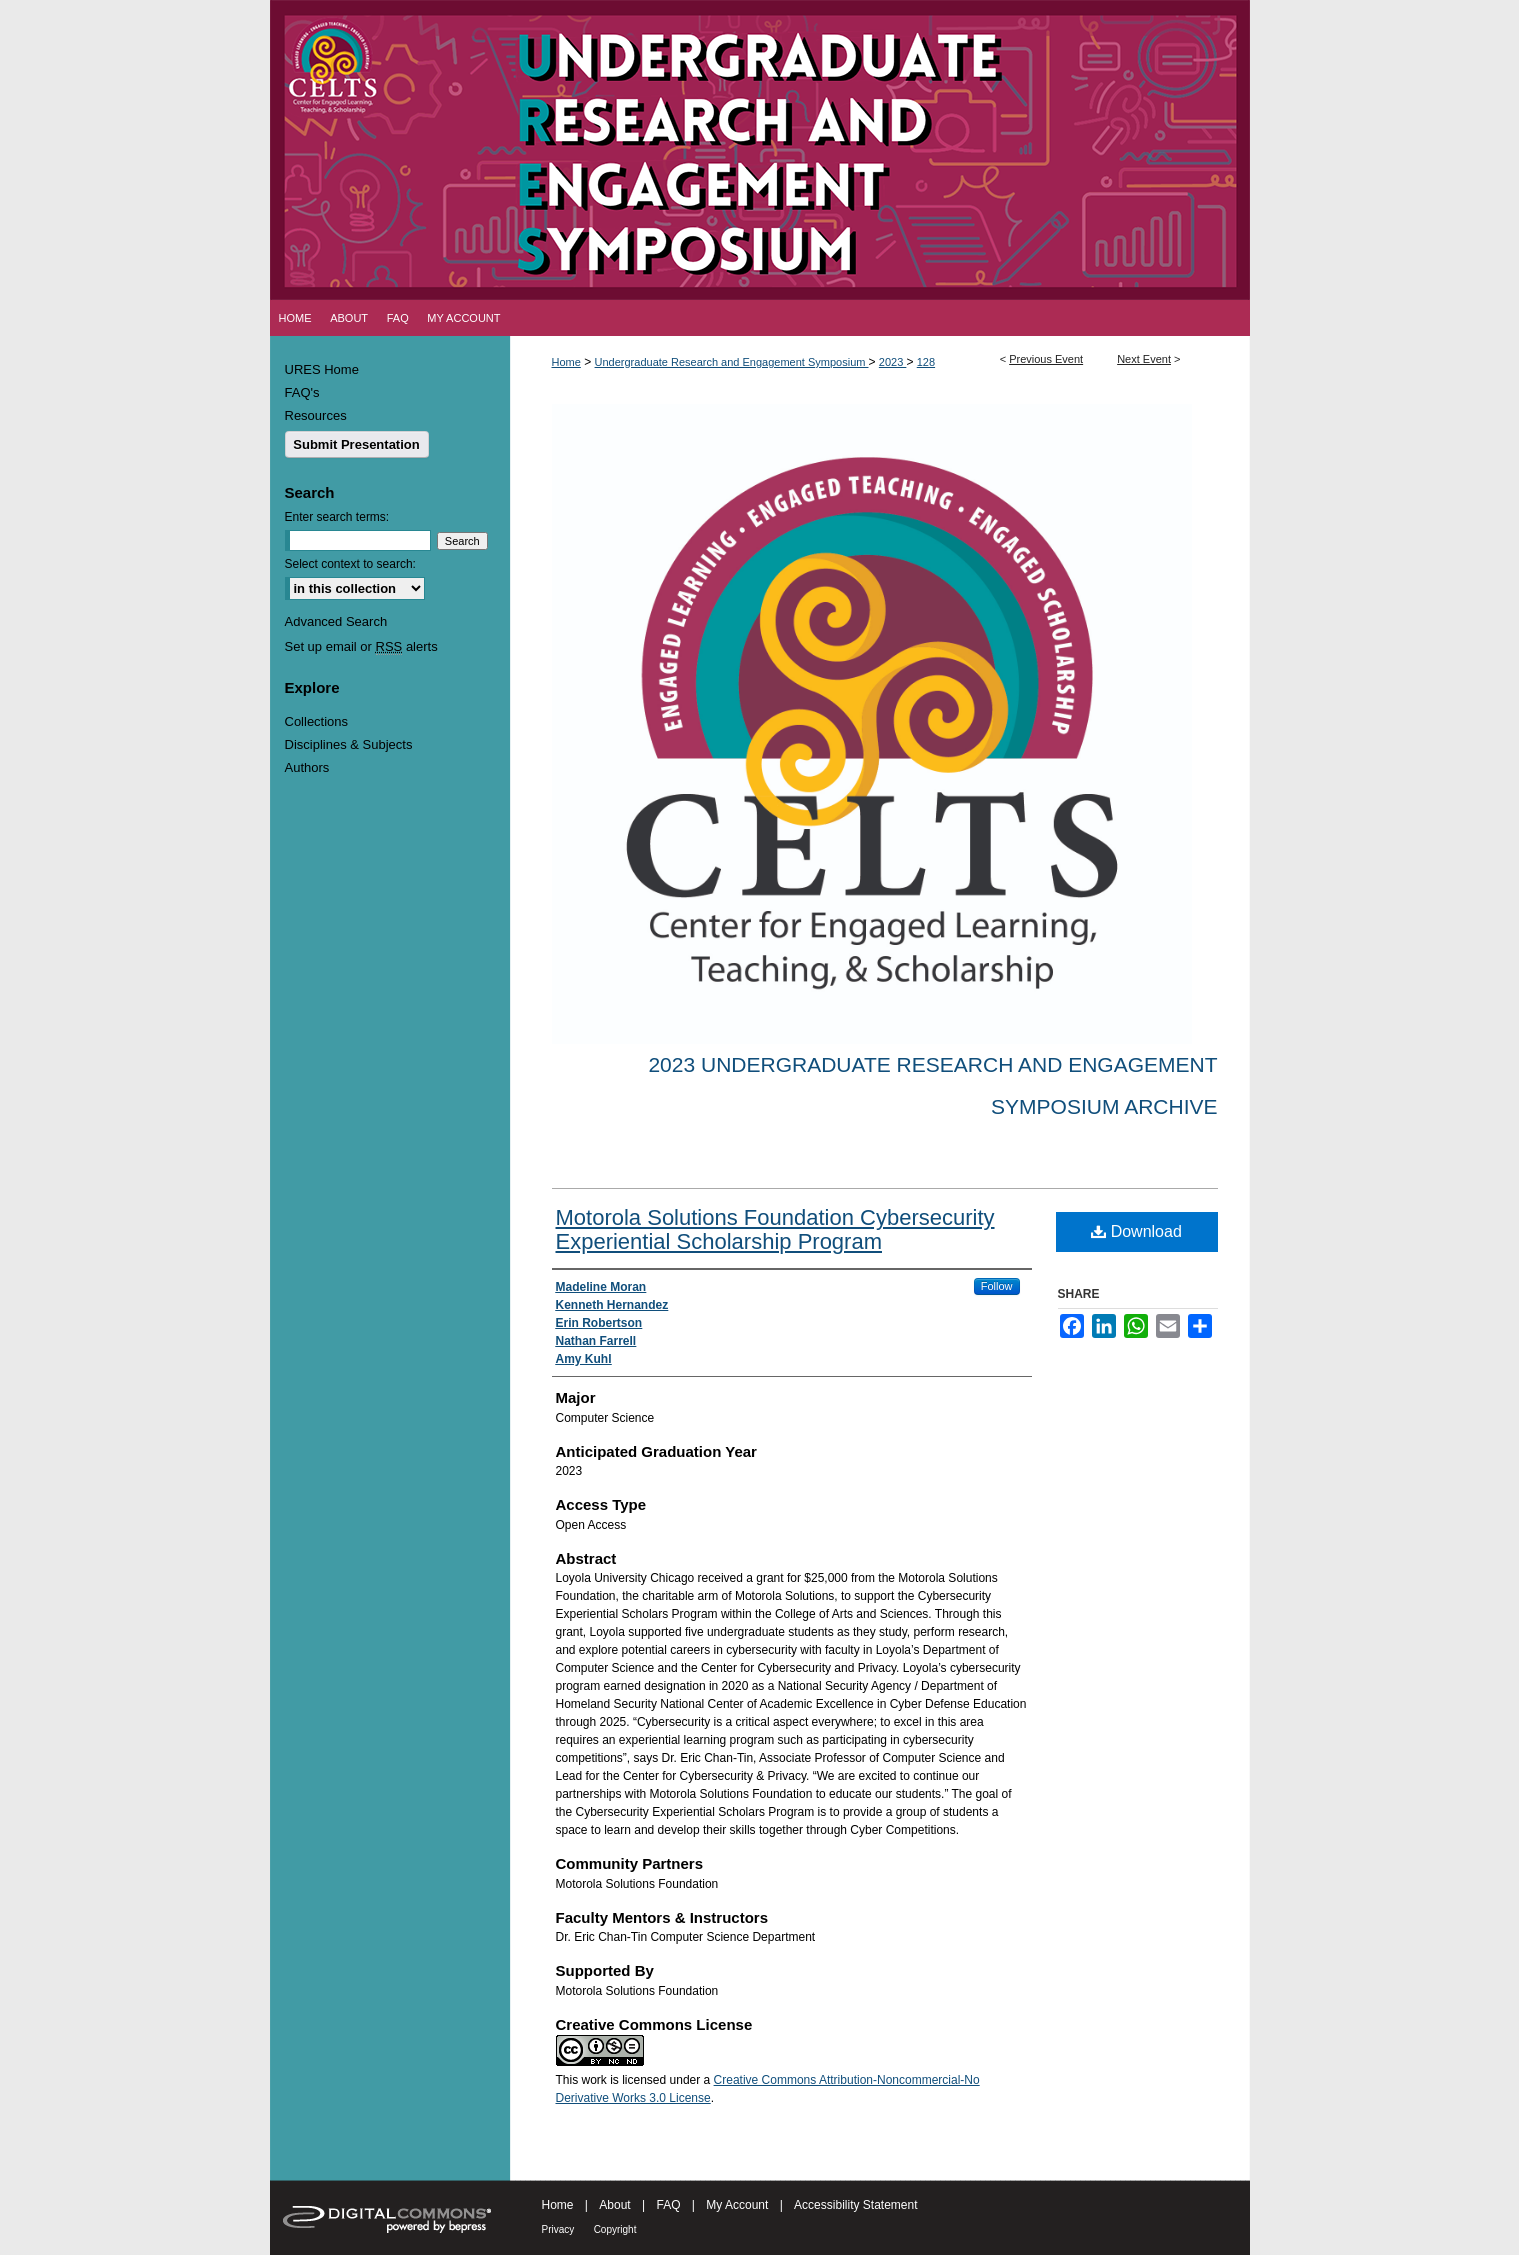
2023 (893, 362)
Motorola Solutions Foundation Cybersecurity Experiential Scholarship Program (775, 1229)
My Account (737, 2205)
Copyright (615, 2229)
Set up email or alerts (361, 646)
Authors (307, 767)
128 (926, 362)
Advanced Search (336, 621)
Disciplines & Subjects (349, 744)
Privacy (558, 2229)
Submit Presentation (356, 444)
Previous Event (1046, 359)
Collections (317, 721)
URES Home (322, 369)
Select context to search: (350, 564)
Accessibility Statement (855, 2205)
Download (1136, 1231)
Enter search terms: (337, 517)
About (614, 2205)
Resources (316, 415)
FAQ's (302, 392)
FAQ (668, 2205)
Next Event (1144, 359)
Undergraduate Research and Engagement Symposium (732, 362)
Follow (997, 1286)
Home (566, 362)
